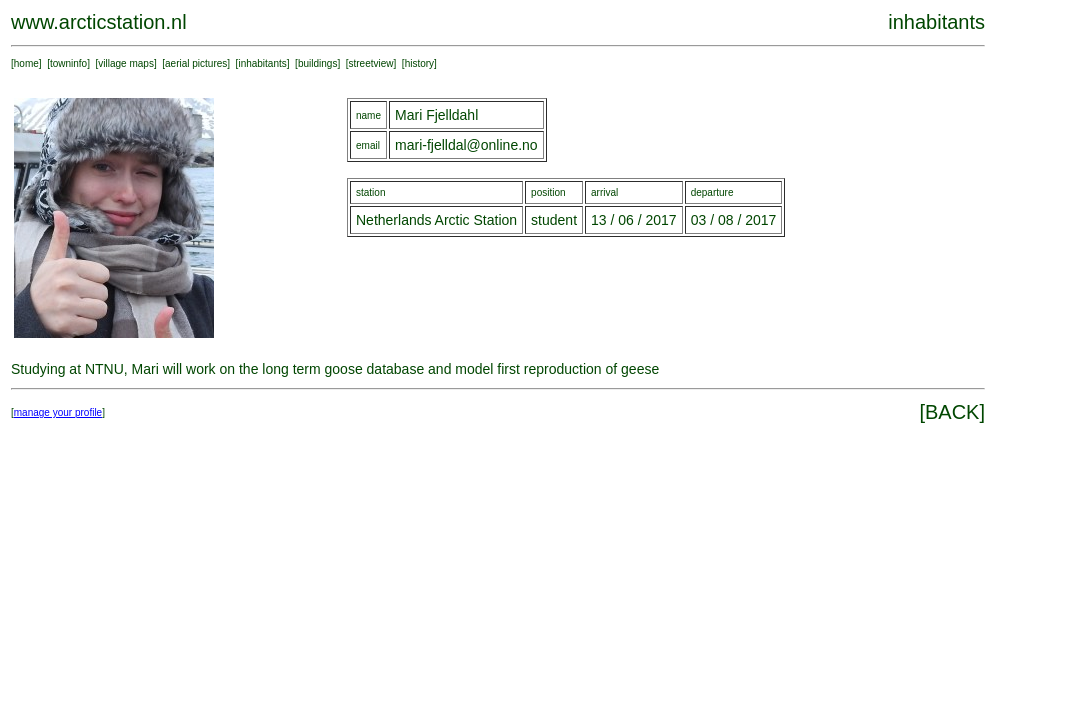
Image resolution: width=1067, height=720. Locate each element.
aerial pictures (196, 63)
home (26, 63)
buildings (317, 63)
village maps (126, 63)
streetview (371, 63)
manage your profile (58, 412)
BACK (952, 412)
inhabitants (262, 63)
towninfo (68, 63)
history (419, 63)
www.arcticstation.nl (99, 22)
